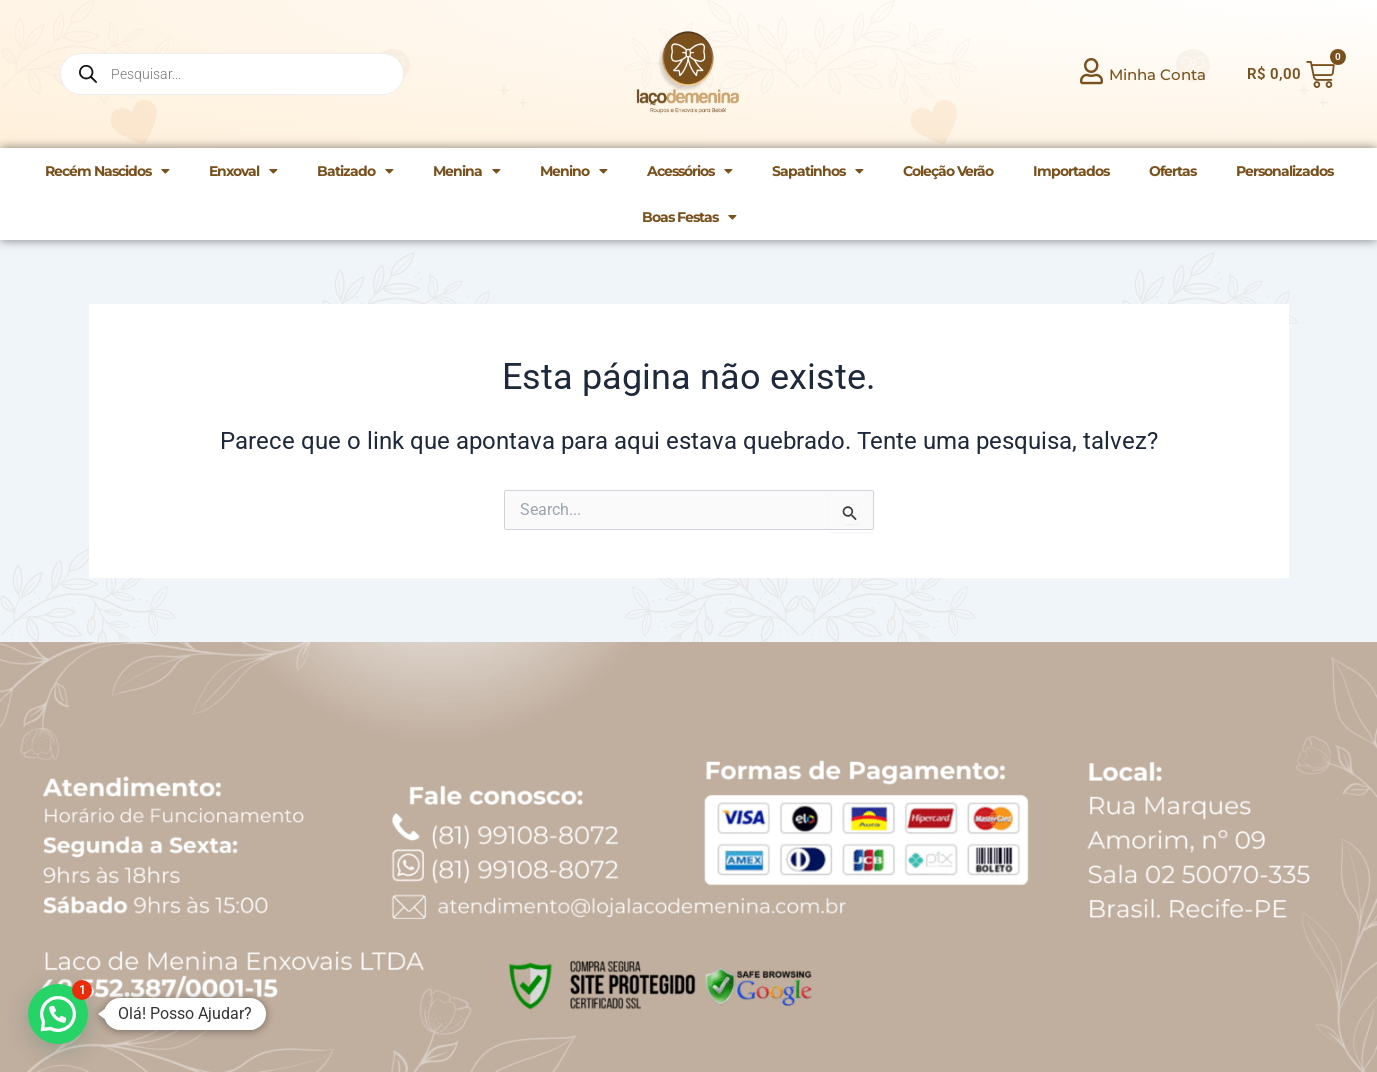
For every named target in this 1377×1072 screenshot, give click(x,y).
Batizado (355, 171)
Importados (1071, 171)
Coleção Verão (948, 171)
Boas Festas (689, 217)
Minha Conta (1157, 74)
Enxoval (243, 171)
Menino (573, 171)
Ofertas (1172, 171)
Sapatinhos (817, 171)
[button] (58, 1014)
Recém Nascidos (107, 171)
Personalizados (1284, 171)
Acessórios (689, 171)
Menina (466, 171)
